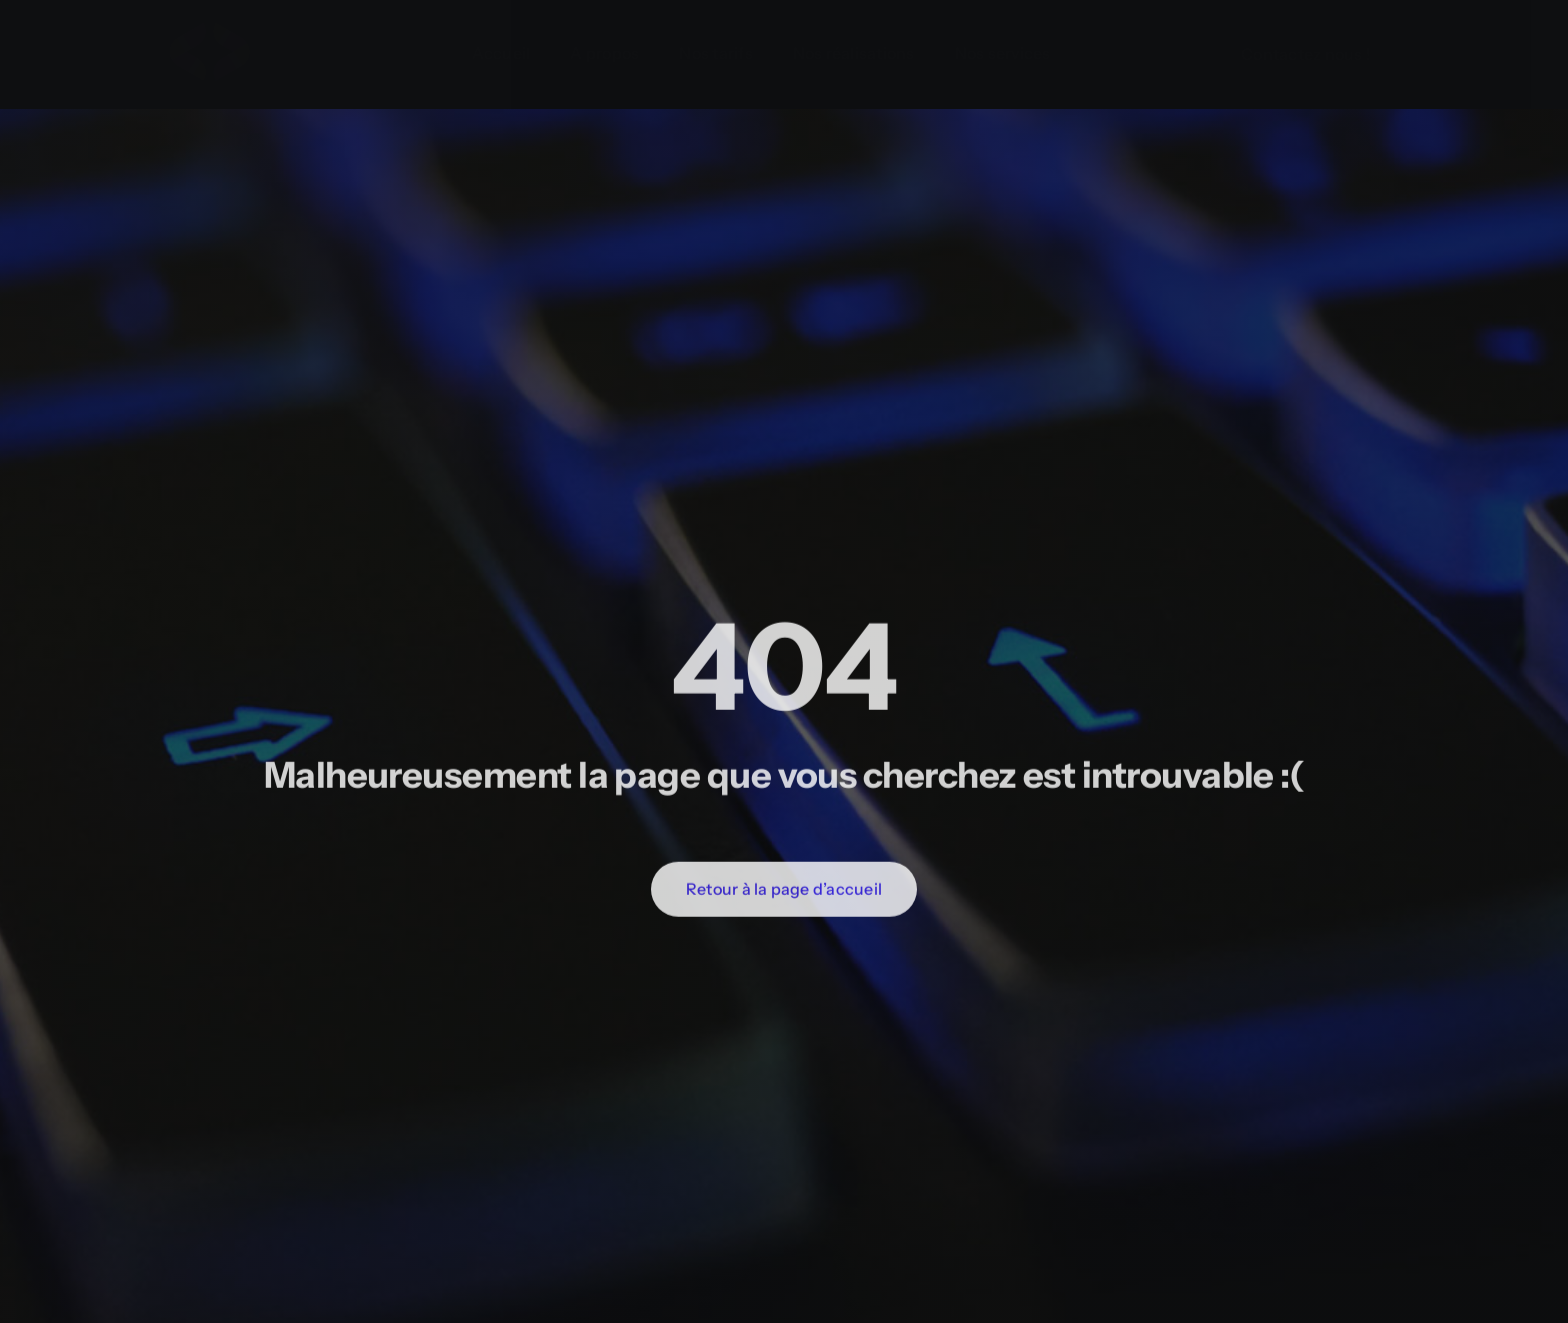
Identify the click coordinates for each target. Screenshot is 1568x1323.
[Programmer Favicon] (210, 11)
